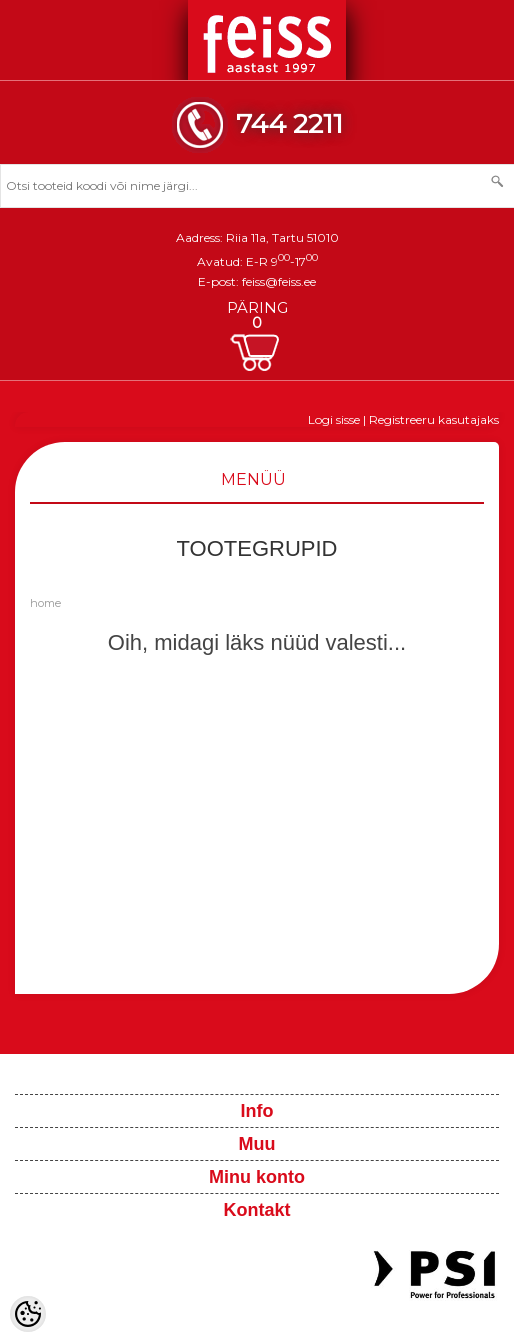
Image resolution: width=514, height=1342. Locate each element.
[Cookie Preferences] (28, 1314)
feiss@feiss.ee (279, 281)
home (45, 603)
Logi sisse (334, 419)
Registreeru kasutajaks (434, 419)
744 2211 (289, 123)
